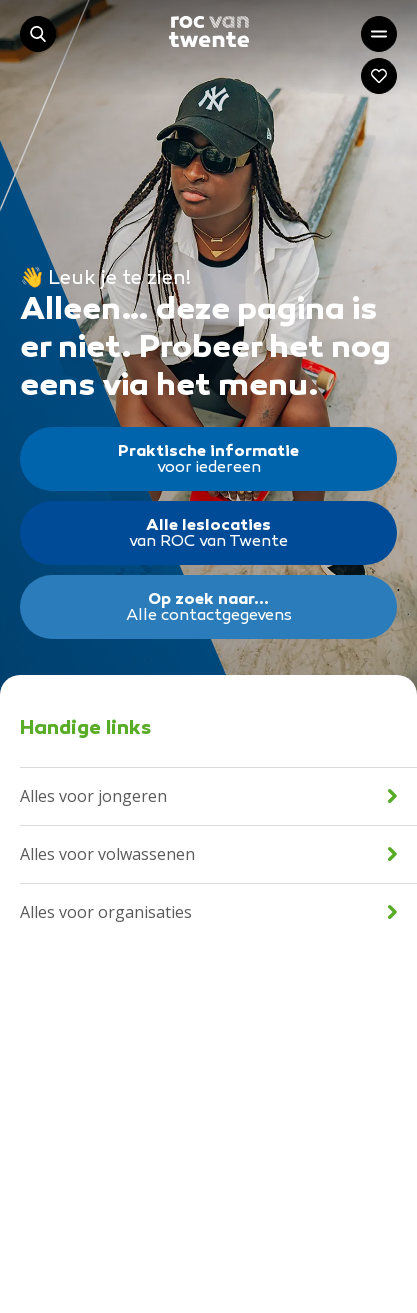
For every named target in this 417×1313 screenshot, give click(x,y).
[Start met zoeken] (38, 34)
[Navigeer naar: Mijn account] (379, 76)
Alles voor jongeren (208, 796)
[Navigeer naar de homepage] (209, 31)
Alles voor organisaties (208, 912)
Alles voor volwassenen (208, 854)
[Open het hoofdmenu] (379, 34)
